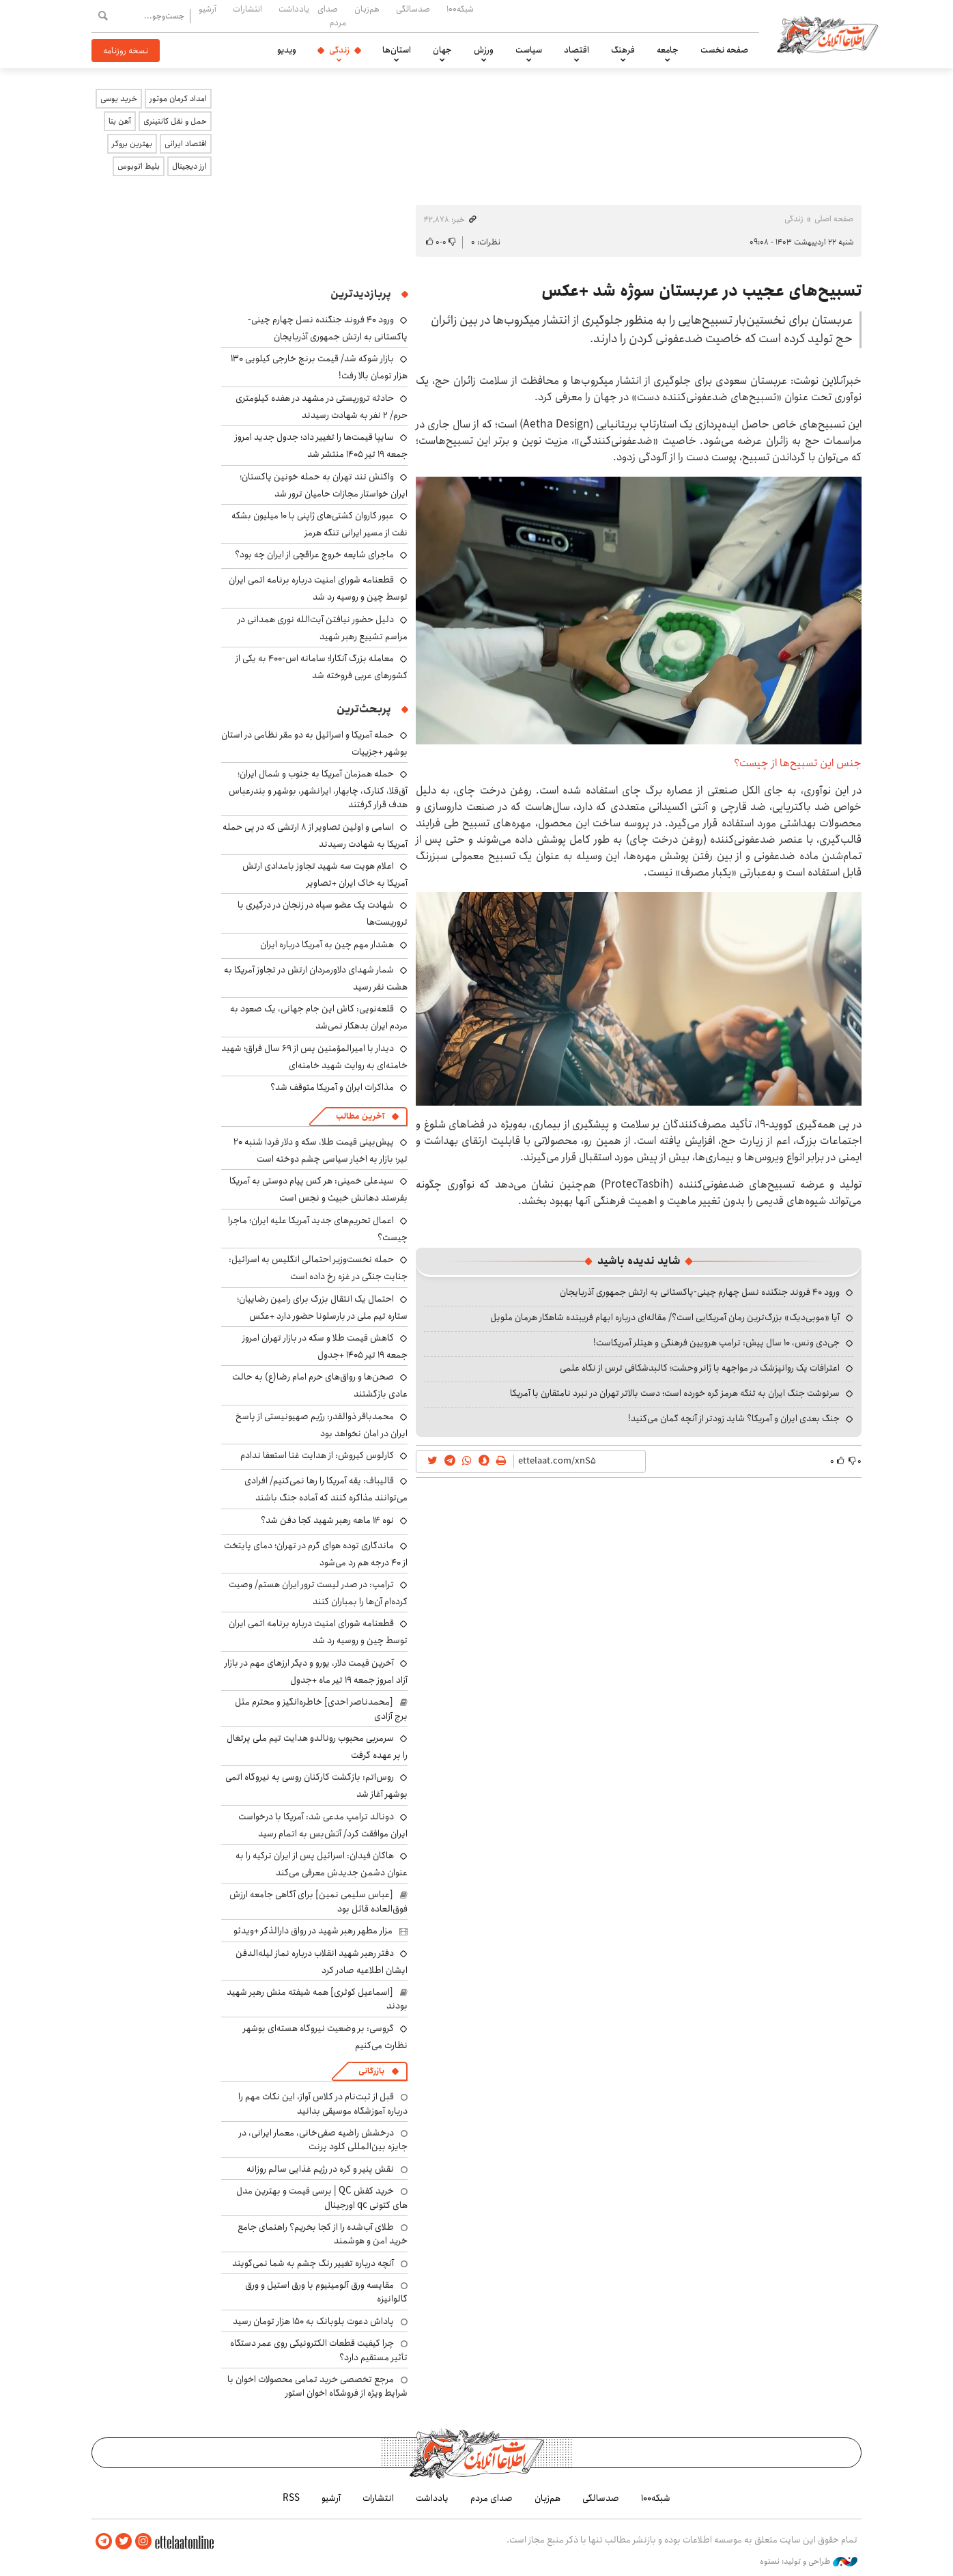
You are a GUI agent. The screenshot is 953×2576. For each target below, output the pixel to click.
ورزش (484, 50)
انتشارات (247, 9)
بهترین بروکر (132, 143)
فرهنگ (623, 50)
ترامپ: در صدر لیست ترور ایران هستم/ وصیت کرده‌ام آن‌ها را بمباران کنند (318, 1593)
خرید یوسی (118, 98)
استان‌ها (396, 50)
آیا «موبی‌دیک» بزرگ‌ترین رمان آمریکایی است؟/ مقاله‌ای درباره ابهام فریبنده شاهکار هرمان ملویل (665, 1317)
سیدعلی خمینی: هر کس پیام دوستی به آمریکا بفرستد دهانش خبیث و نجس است (318, 1189)
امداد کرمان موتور (178, 98)
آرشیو (207, 9)
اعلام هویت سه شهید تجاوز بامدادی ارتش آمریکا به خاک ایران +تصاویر (325, 874)
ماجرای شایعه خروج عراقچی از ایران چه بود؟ (314, 554)
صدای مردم (331, 15)
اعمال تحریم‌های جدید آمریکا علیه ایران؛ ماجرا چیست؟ (318, 1229)
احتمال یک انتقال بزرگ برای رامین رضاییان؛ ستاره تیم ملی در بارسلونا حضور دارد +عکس (322, 1307)
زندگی (339, 50)
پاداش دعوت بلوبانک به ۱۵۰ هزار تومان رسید (313, 2321)
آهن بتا (120, 121)
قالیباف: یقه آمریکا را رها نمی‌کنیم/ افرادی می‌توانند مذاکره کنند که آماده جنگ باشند (326, 1489)
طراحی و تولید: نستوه (808, 2562)
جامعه (668, 50)
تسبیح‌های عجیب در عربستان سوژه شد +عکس (701, 291)
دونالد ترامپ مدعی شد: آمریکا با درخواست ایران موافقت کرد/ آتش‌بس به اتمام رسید (323, 1825)
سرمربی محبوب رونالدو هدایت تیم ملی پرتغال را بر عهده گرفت (317, 1747)
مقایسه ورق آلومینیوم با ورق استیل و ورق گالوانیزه (326, 2292)
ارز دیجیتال (189, 166)
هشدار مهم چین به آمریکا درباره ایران (327, 944)
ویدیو (286, 50)
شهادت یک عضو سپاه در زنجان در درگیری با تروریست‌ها (323, 913)
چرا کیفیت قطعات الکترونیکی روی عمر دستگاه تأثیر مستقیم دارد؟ (319, 2350)
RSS (291, 2498)
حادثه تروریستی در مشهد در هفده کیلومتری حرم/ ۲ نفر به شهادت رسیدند (322, 407)
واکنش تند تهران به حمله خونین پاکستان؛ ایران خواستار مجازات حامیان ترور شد (324, 485)
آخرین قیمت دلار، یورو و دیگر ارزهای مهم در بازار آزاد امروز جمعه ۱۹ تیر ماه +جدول (316, 1671)
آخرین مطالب (360, 1116)
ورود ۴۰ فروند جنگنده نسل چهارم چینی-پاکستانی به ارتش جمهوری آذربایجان (700, 1292)
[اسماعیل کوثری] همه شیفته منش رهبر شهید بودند (317, 1999)
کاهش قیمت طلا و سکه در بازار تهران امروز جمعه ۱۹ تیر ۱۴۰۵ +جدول (325, 1346)
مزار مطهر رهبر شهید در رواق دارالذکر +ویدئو (313, 1930)
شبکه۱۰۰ (460, 9)
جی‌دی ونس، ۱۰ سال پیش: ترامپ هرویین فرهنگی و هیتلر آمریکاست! (716, 1342)
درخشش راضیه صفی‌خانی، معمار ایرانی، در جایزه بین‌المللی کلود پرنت (323, 2139)
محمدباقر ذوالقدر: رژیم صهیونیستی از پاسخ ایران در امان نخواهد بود (322, 1425)
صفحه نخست (724, 50)
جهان (442, 50)
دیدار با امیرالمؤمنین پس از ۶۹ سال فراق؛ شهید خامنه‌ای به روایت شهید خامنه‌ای (314, 1057)
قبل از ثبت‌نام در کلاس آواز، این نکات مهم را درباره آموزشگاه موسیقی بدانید (323, 2103)
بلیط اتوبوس (138, 166)
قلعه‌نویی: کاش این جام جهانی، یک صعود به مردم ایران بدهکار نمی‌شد (319, 1017)
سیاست (528, 50)
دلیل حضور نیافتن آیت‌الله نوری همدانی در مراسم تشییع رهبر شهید (323, 628)
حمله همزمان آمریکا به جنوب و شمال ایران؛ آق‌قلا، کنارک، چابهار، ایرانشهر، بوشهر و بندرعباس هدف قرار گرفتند (318, 789)
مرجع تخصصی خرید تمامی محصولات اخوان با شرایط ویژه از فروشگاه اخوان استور (317, 2386)
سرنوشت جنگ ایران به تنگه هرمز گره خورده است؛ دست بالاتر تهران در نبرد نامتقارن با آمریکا (675, 1393)
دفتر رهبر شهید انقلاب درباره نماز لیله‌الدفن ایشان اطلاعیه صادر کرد (322, 1962)
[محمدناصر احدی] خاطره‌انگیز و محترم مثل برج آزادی (321, 1708)
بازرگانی (371, 2070)
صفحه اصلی (833, 218)
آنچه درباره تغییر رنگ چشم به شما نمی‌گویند (313, 2263)
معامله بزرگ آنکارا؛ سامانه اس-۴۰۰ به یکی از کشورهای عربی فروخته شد (322, 667)
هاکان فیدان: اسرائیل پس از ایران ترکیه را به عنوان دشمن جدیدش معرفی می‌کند (322, 1864)
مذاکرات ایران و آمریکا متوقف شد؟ (332, 1087)
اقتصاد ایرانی (186, 143)
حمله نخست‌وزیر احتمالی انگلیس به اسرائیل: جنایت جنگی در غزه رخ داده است (318, 1268)
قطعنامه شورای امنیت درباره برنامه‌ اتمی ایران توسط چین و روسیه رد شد (318, 588)
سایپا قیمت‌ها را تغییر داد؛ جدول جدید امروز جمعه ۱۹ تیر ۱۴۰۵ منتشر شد (321, 446)
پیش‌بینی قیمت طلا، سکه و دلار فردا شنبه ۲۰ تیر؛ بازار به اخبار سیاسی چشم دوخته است (320, 1150)
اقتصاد (576, 50)
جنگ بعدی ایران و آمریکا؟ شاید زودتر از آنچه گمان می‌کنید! (734, 1418)
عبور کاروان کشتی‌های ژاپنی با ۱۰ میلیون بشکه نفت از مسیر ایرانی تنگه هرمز (319, 524)
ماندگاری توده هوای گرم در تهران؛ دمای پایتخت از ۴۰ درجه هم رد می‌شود (316, 1554)
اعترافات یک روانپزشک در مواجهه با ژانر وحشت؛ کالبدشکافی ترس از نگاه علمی (700, 1367)
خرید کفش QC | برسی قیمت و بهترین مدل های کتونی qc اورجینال (322, 2197)
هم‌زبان (367, 9)
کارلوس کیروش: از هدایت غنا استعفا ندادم (317, 1455)
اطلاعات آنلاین (827, 34)
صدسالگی (413, 9)
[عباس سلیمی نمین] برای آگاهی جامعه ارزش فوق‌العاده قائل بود (318, 1901)
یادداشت (294, 9)
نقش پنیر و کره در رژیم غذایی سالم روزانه (320, 2168)
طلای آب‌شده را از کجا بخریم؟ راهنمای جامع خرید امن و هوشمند (323, 2234)
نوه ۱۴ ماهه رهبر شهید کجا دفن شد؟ (327, 1520)
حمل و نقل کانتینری (175, 121)
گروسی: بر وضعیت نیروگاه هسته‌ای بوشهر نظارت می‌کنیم (325, 2037)
